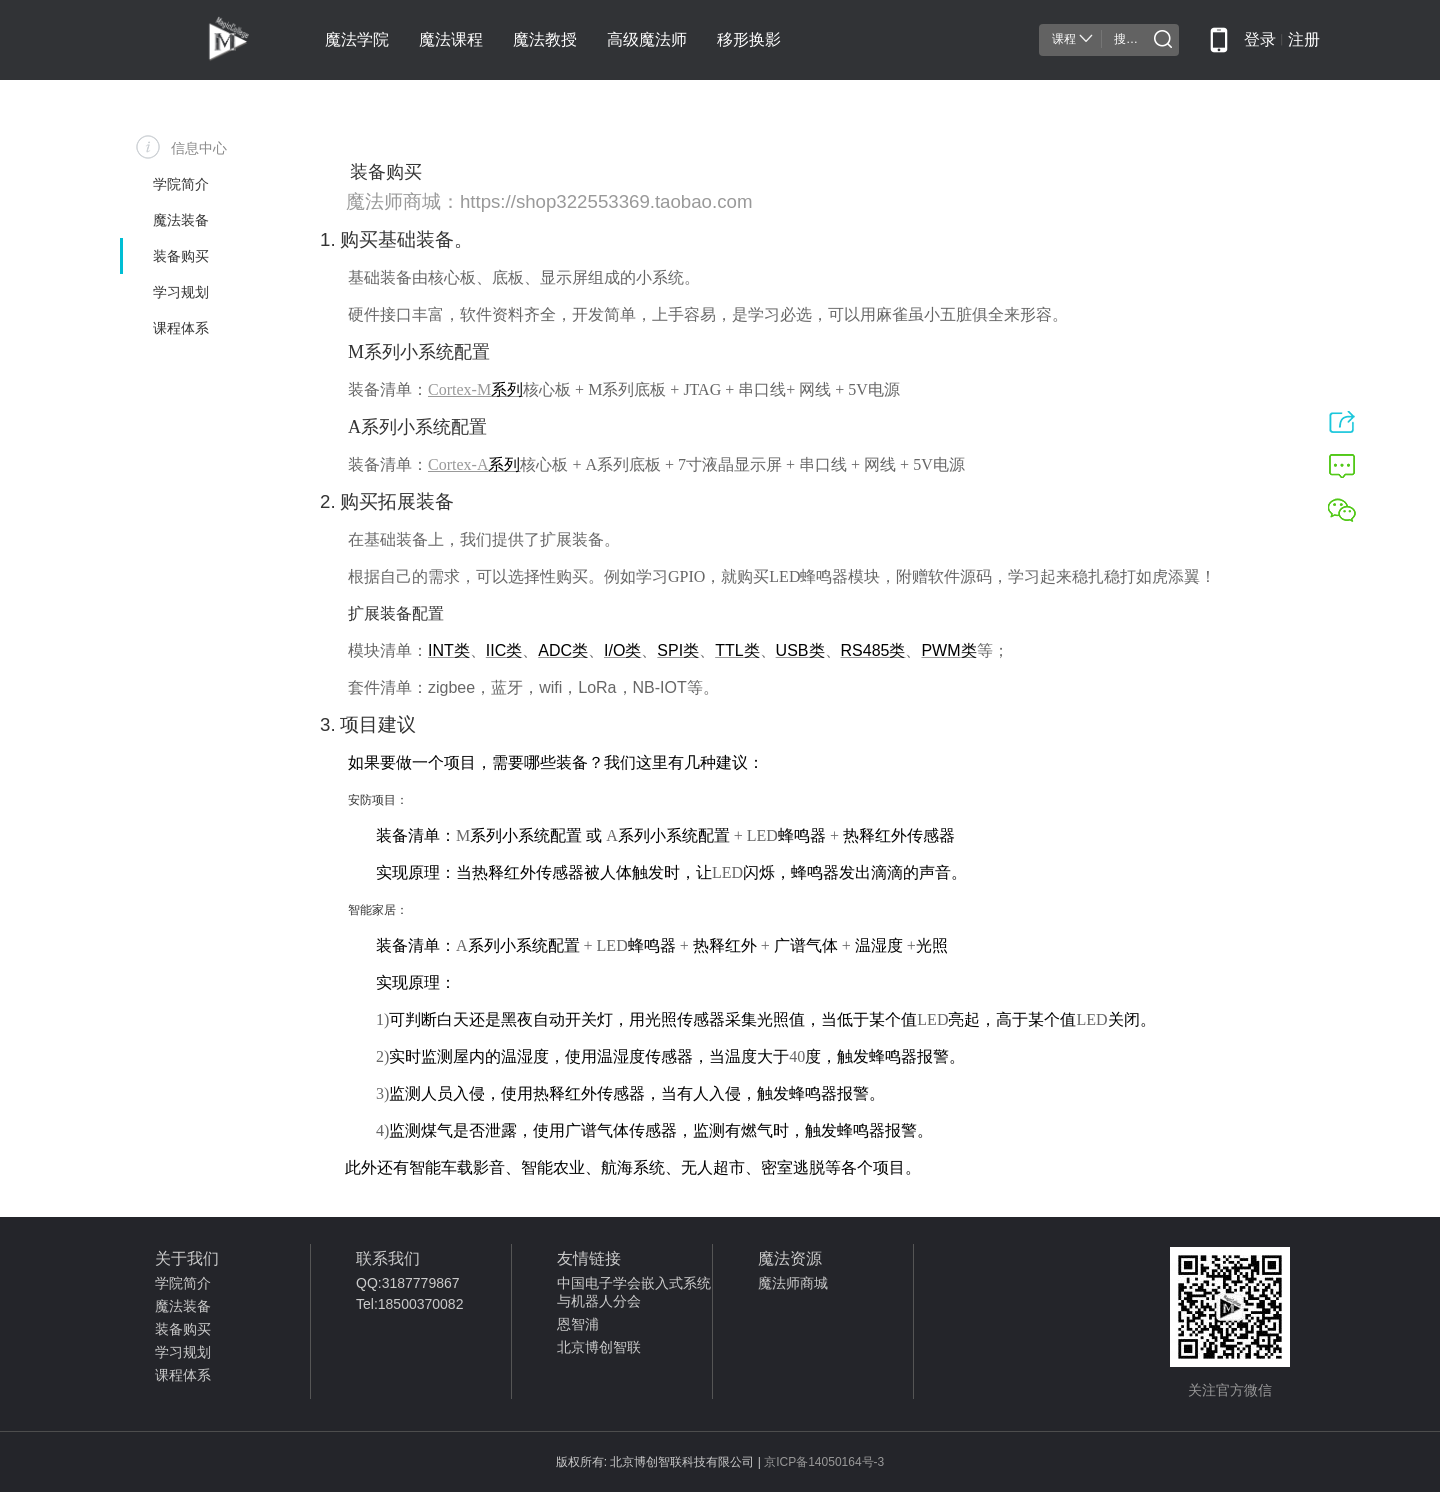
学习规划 (183, 1352)
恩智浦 (578, 1324)
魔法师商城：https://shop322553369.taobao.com (549, 201)
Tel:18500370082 (409, 1304)
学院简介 (183, 1283)
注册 (1304, 39)
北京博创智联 (599, 1347)
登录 (1260, 39)
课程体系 (183, 1375)
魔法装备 (183, 1306)
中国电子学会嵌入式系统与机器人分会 (634, 1292)
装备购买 (183, 1329)
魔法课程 (451, 39)
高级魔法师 (647, 39)
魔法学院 (357, 39)
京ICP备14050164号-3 (824, 1462)
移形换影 (749, 39)
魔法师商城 (793, 1283)
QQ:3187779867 (408, 1283)
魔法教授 (545, 39)
